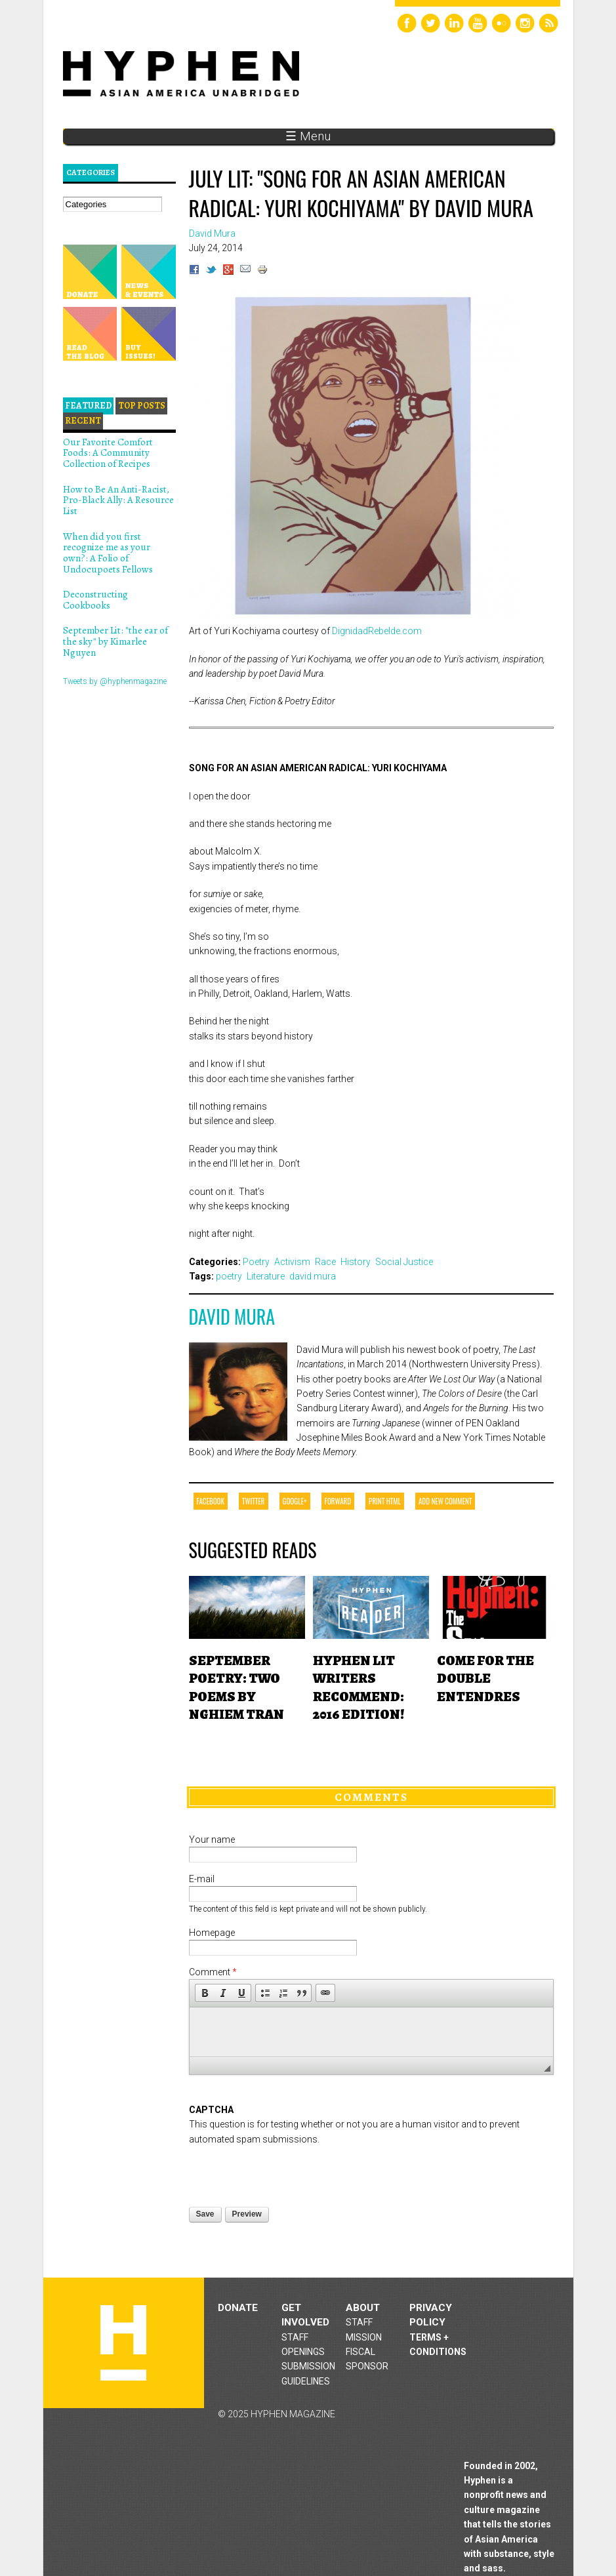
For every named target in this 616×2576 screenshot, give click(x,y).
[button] (204, 1993)
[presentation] (288, 2172)
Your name (212, 1839)
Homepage (212, 1932)
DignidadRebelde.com (377, 631)
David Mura (232, 1316)
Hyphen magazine (123, 2343)
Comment (213, 1972)
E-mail (202, 1879)
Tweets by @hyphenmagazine (115, 681)
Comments (371, 1797)
